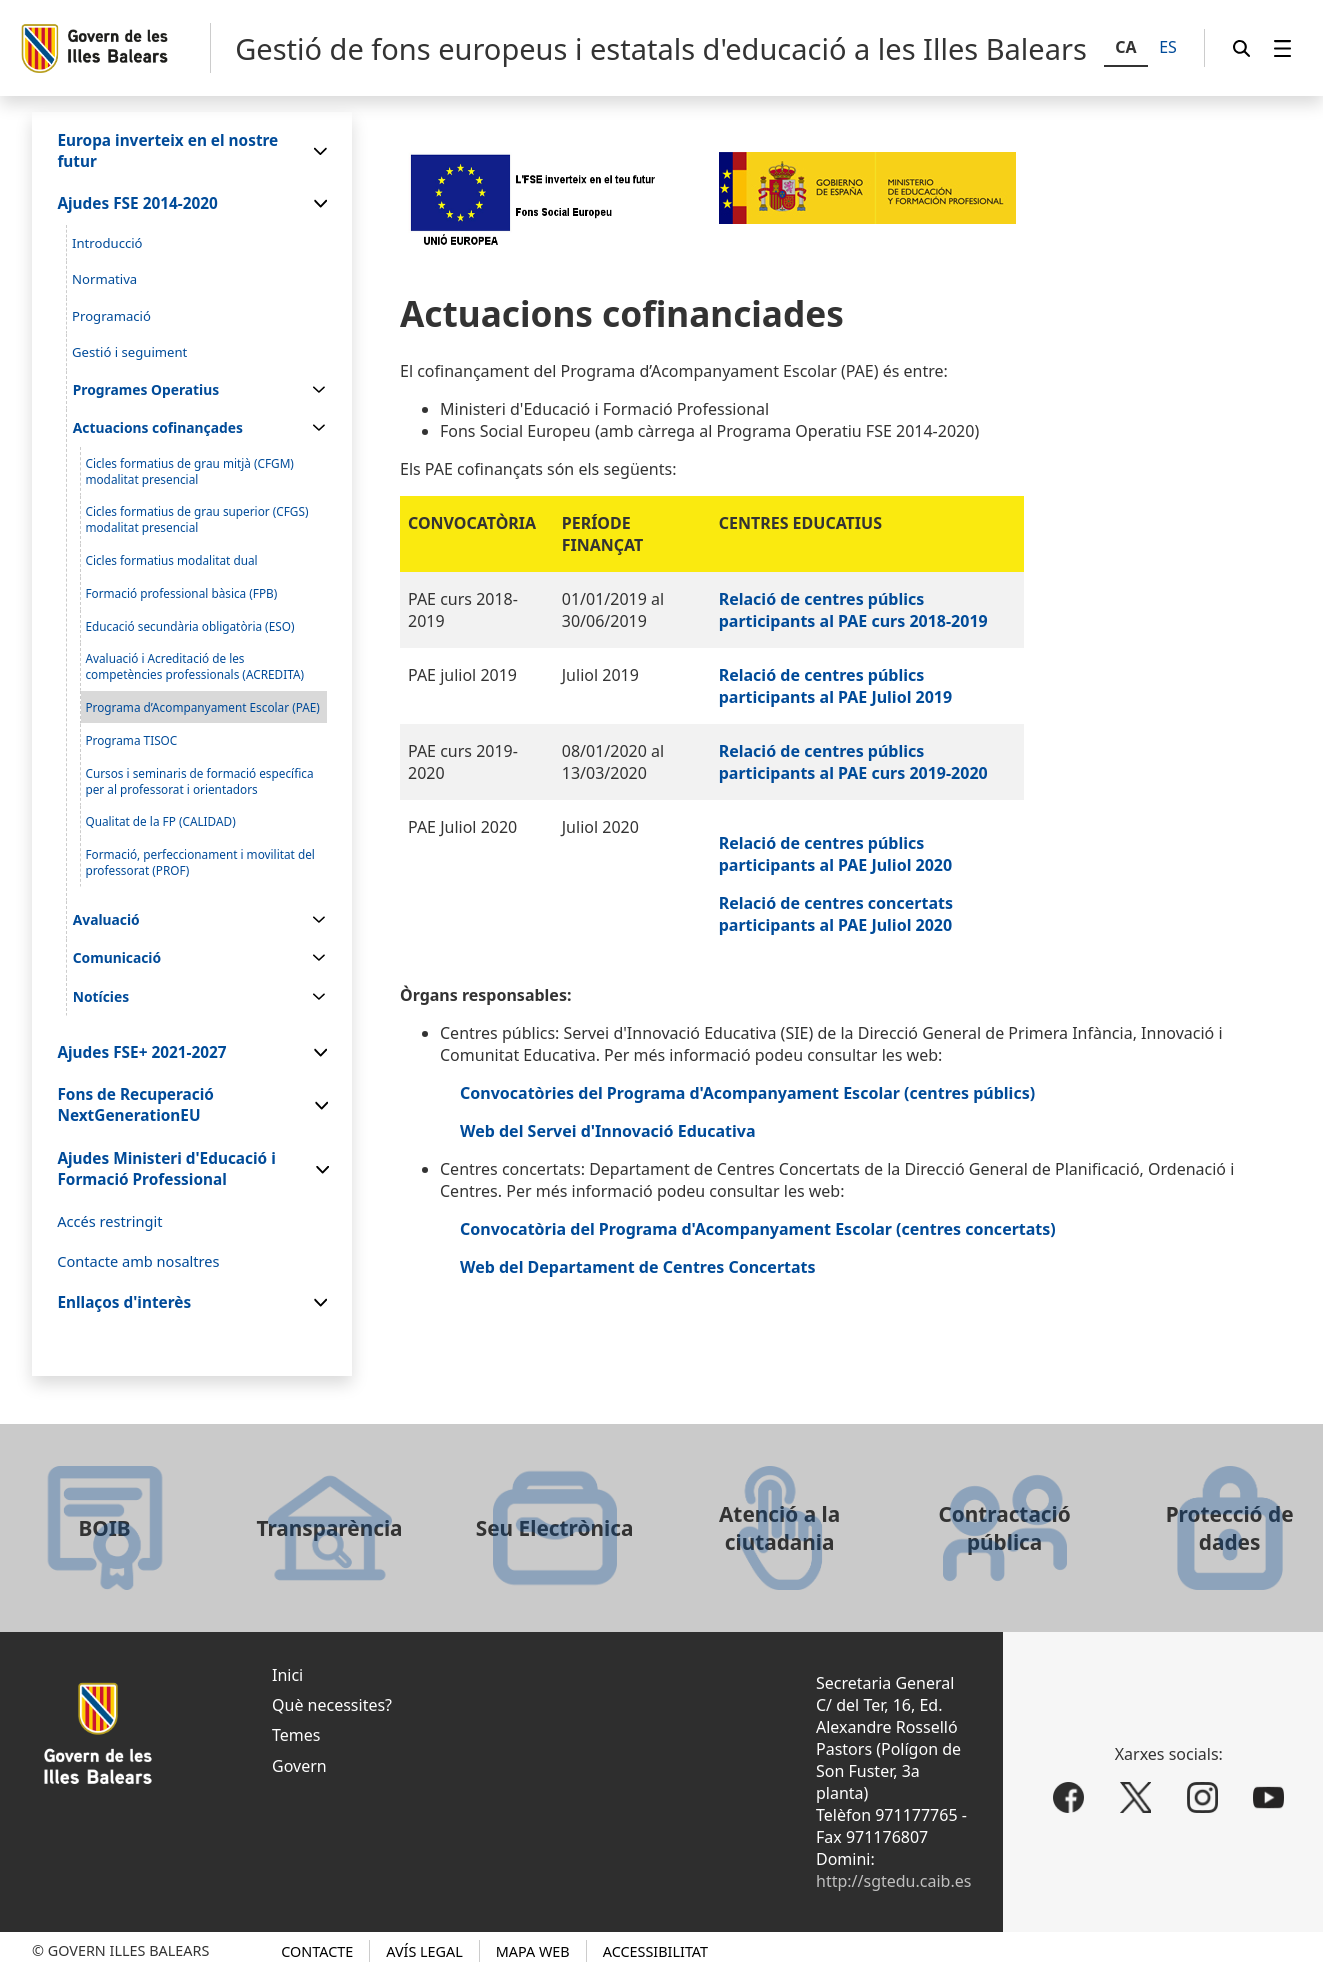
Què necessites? (332, 1705)
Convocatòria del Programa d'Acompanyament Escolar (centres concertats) (758, 1229)
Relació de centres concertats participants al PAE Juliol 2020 (836, 914)
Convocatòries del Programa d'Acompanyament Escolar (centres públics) (747, 1093)
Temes (296, 1735)
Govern (299, 1766)
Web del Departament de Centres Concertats (638, 1267)
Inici (287, 1675)
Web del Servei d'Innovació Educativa (607, 1131)
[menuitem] (1283, 48)
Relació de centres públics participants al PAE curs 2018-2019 (853, 610)
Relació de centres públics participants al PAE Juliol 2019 (835, 686)
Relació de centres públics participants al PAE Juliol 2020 (835, 854)
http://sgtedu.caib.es (893, 1881)
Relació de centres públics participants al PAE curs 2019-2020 (853, 762)
